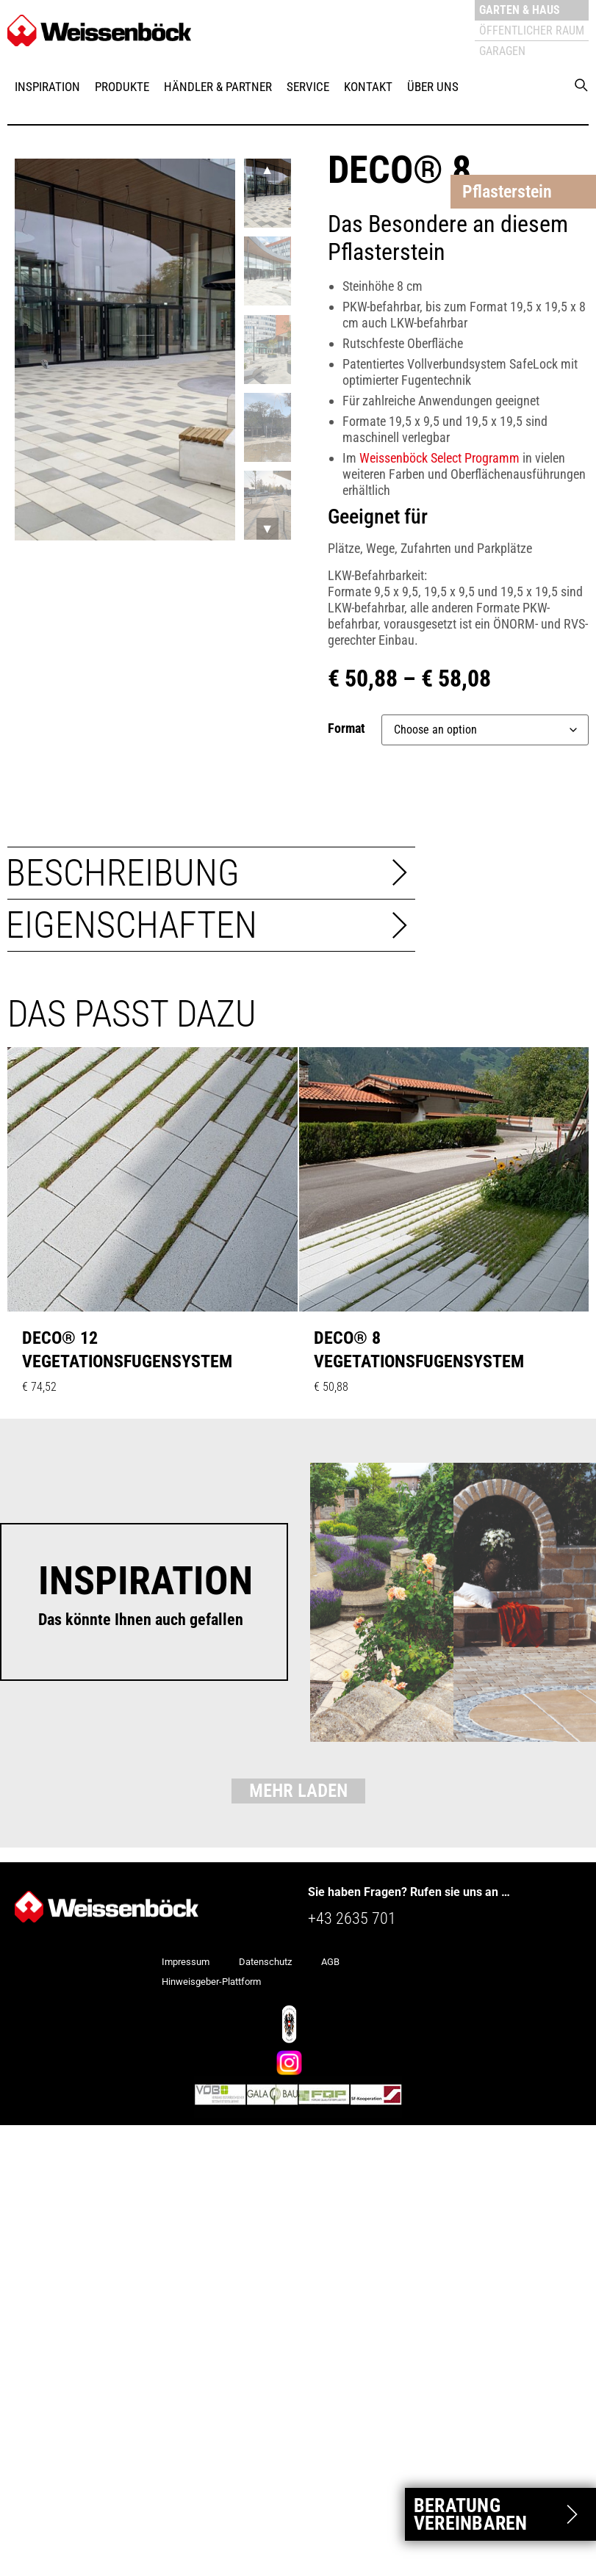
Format (346, 728)
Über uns (433, 86)
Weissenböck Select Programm (439, 458)
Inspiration (47, 86)
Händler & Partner (218, 86)
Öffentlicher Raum (531, 30)
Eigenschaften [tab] (131, 925)
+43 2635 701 (352, 1918)
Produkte (122, 86)
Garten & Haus (519, 10)
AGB (330, 1961)
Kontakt (368, 86)
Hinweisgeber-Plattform (211, 1981)
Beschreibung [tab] (123, 873)
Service (308, 86)
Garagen (502, 51)
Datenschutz (265, 1961)
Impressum (185, 1961)
